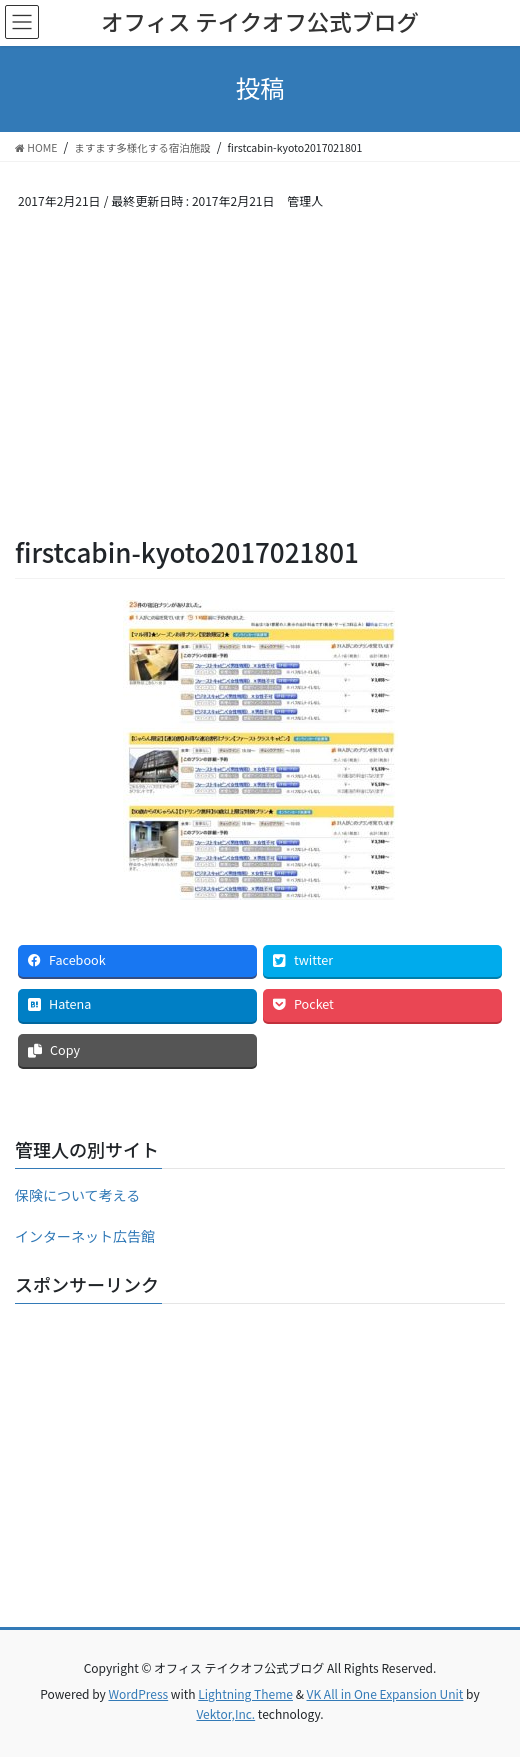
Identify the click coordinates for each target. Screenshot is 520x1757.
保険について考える (77, 1195)
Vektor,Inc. (225, 1713)
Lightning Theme (245, 1693)
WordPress (138, 1693)
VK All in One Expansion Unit (385, 1693)
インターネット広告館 (85, 1236)
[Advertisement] (260, 384)
